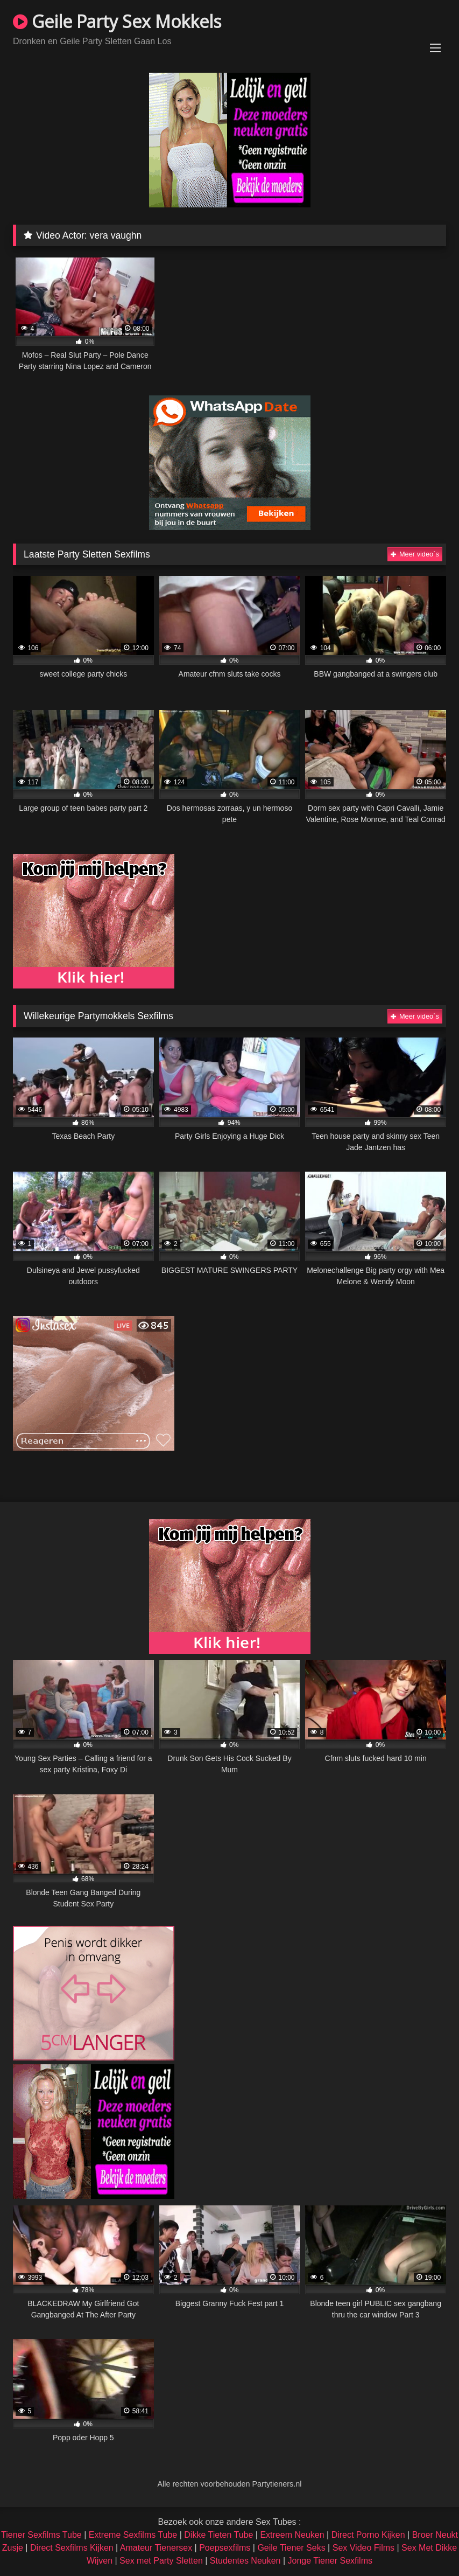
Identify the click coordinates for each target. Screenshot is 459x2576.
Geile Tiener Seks (291, 2547)
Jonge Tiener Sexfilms (330, 2560)
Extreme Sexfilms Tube (133, 2534)
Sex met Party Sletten (161, 2560)
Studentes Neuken (245, 2560)
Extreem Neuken (292, 2534)
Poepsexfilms (224, 2547)
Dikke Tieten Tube (218, 2534)
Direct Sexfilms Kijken (72, 2547)
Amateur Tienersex (156, 2547)
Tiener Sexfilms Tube (41, 2534)
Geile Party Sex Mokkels (117, 21)
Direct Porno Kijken (368, 2534)
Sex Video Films (363, 2547)
